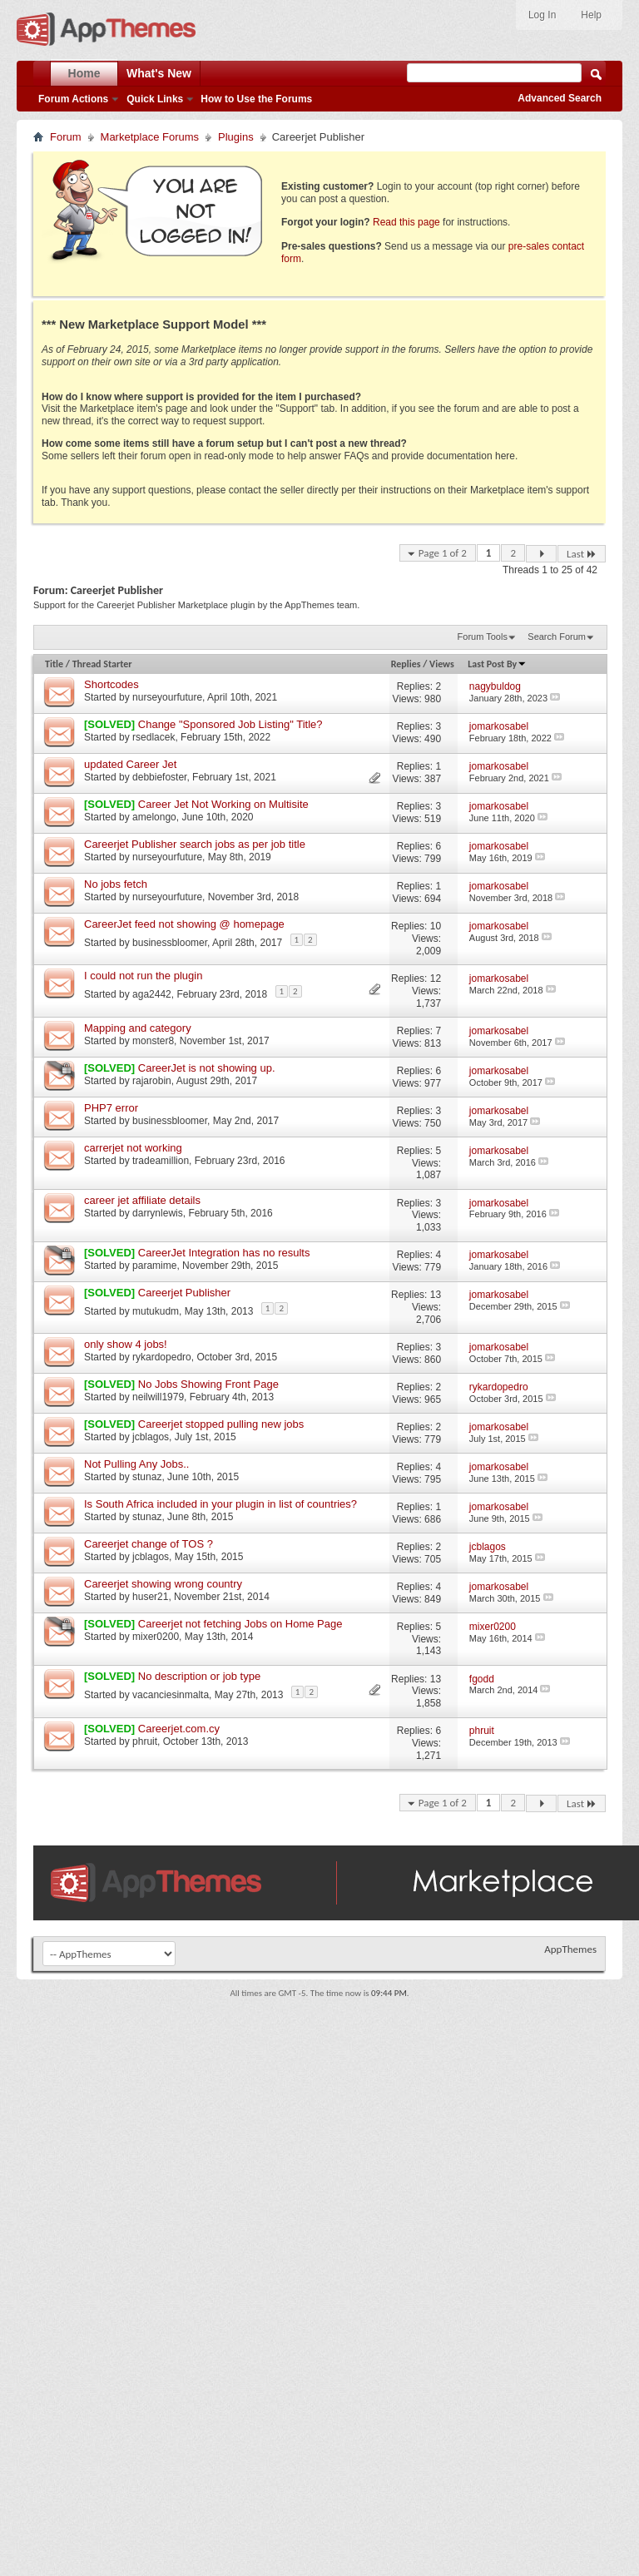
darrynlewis (157, 1213)
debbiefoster (159, 777)
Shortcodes (111, 684)
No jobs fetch (115, 884)
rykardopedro (161, 1357)
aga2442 (151, 994)
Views (441, 664)
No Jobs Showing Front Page (208, 1384)
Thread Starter (102, 664)
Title (54, 664)
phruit (144, 1741)
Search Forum (557, 637)
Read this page (406, 222)
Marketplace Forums (150, 137)
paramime (154, 1265)
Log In (542, 15)
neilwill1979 (158, 1397)
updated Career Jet (130, 764)
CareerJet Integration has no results (224, 1252)
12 (435, 978)
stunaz (146, 1477)
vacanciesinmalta (170, 1695)
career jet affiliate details (142, 1200)
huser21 (150, 1597)
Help (591, 15)
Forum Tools (483, 637)
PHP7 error (111, 1108)
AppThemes (570, 1949)
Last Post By (497, 664)
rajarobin (151, 1081)
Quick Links (154, 99)
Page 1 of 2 (443, 553)
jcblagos (150, 1437)
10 (435, 926)
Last (582, 553)
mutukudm (155, 1310)
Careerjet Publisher (184, 1292)
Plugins (236, 137)
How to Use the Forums (256, 99)
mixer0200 (155, 1636)
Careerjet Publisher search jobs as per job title (194, 844)
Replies (406, 664)
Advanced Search (560, 98)
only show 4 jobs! (125, 1344)
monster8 (153, 1041)
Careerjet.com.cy (179, 1728)
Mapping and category (137, 1028)
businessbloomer (169, 942)
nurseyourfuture (167, 697)
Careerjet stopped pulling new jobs (221, 1424)
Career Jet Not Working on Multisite (223, 804)
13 (435, 1294)
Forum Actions (73, 99)
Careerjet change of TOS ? (148, 1544)
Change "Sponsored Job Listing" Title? (230, 724)
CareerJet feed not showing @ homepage (184, 924)
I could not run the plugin (143, 975)
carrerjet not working (133, 1148)
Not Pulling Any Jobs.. (136, 1464)
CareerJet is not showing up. (206, 1068)
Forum (66, 137)
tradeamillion (160, 1161)
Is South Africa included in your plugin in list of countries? (220, 1504)
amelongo (154, 817)
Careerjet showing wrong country (163, 1584)
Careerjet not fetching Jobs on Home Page (240, 1623)
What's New (158, 73)
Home (84, 73)
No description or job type (199, 1676)
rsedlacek (153, 737)
